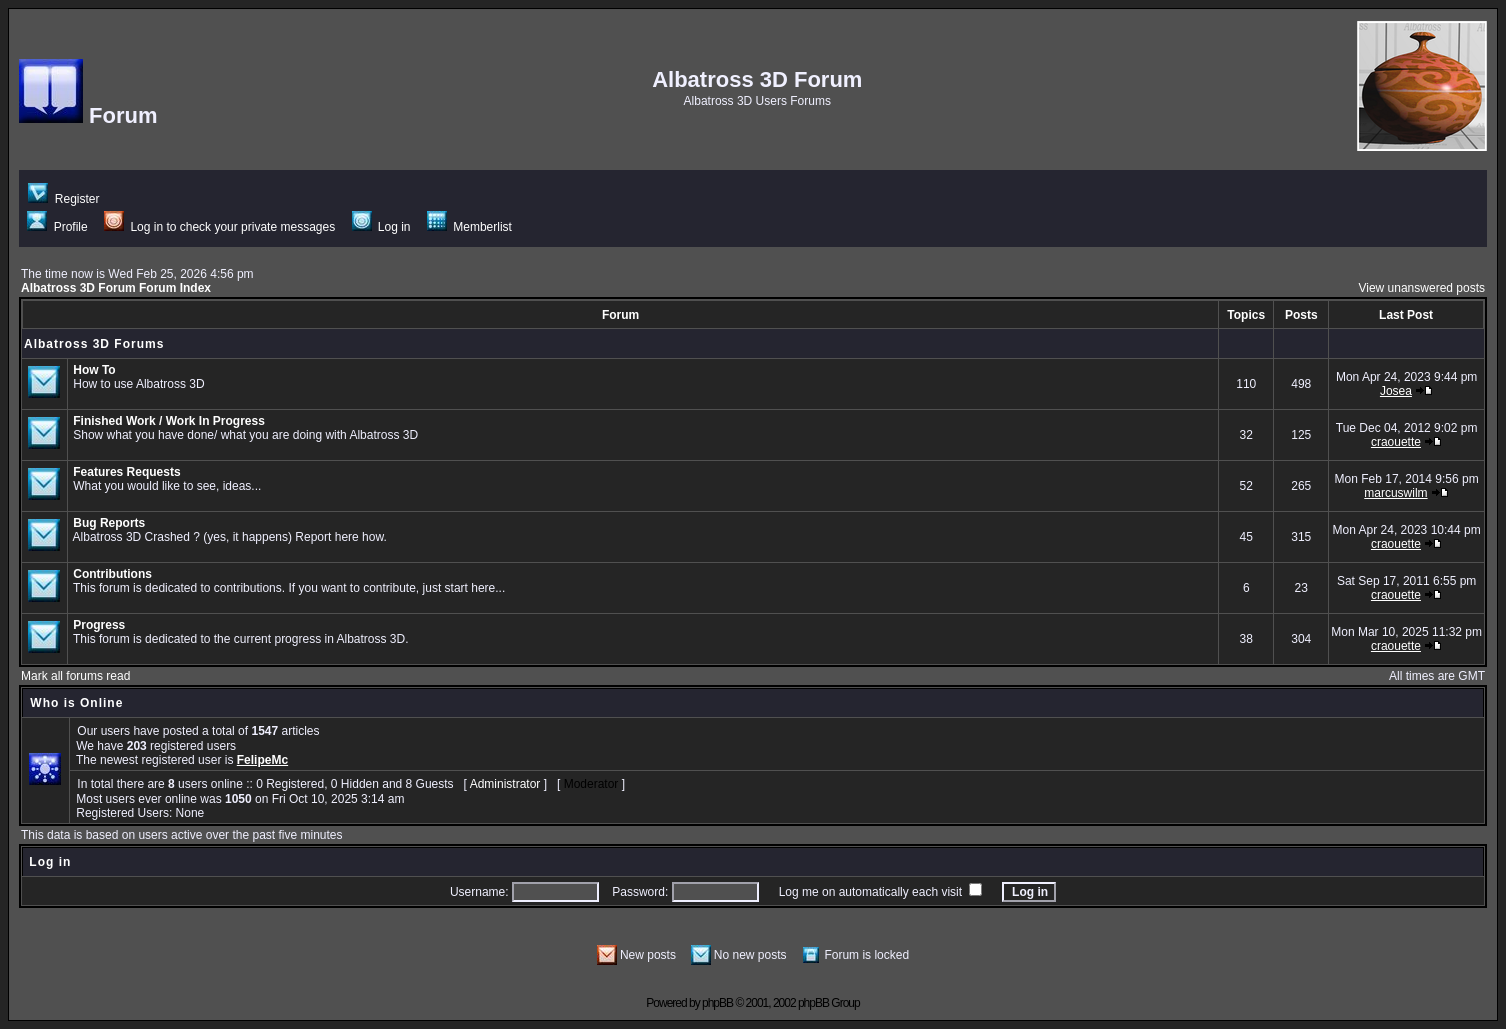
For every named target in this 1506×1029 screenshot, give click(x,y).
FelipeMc (262, 760)
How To (94, 370)
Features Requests (126, 472)
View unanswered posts (1421, 288)
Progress (99, 625)
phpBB (717, 1003)
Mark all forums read (75, 676)
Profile (57, 227)
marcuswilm (1395, 493)
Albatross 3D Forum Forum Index (116, 288)
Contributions (112, 574)
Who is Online (76, 703)
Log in (381, 227)
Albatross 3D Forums (94, 344)
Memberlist (469, 227)
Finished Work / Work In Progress (169, 421)
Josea (1396, 391)
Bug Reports (109, 523)
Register (63, 199)
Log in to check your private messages (219, 227)
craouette (1396, 442)
